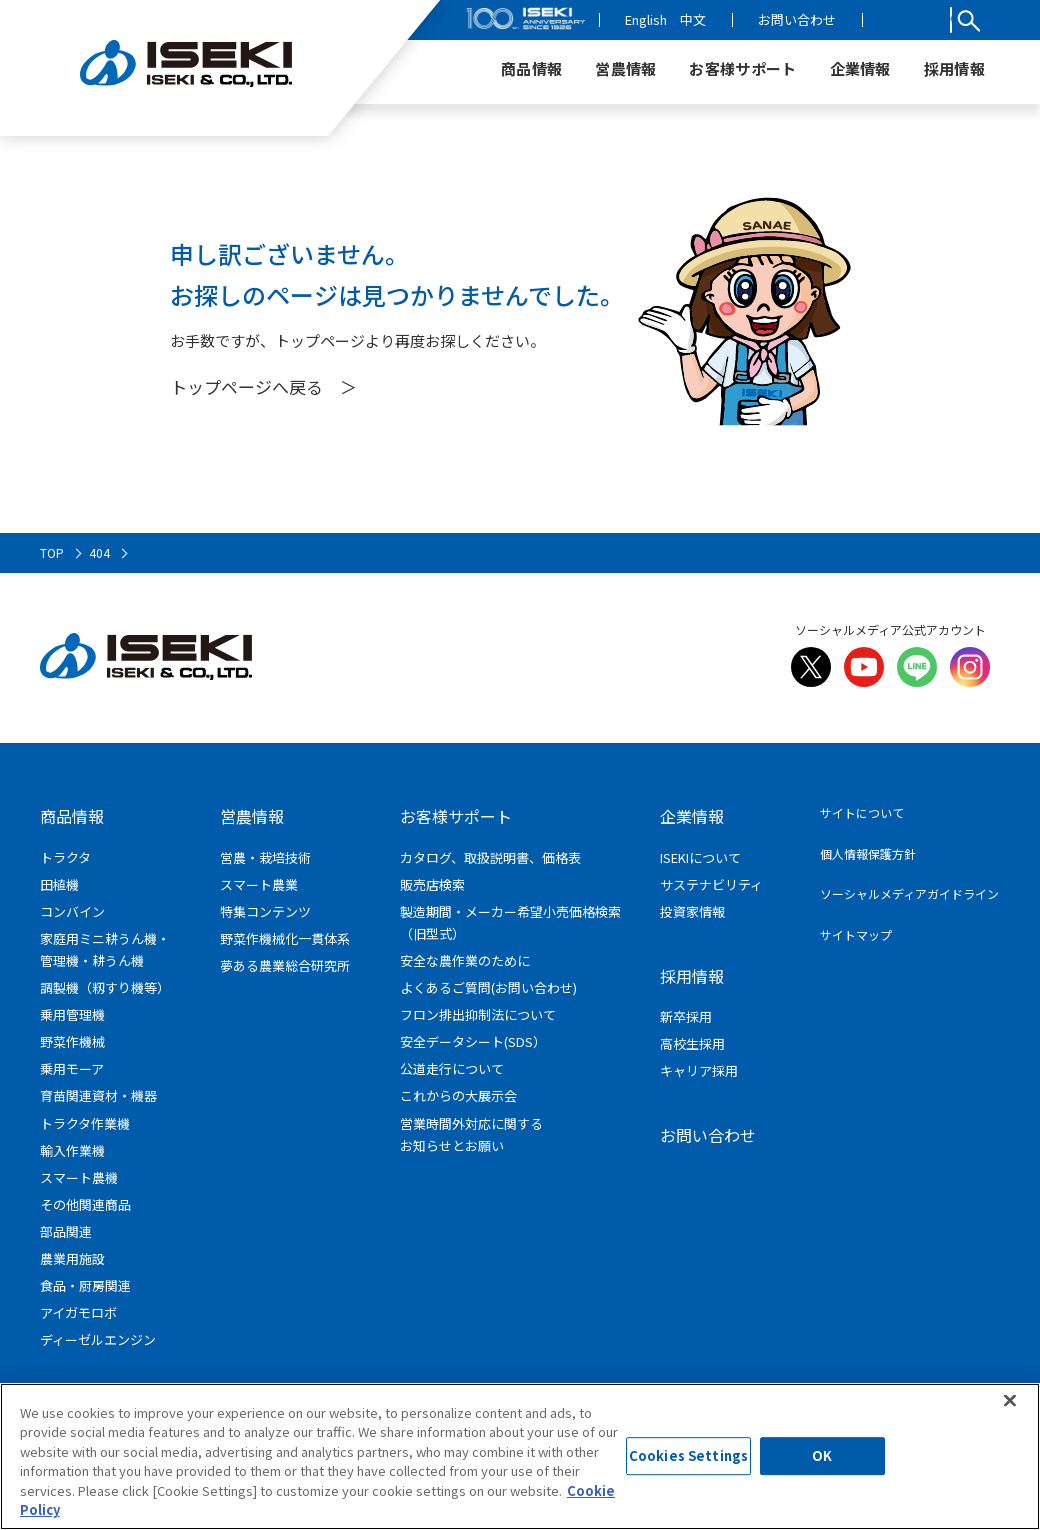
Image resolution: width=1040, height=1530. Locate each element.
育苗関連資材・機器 (98, 1095)
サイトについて (862, 812)
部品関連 (66, 1231)
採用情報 (692, 976)
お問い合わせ (864, 19)
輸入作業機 (72, 1150)
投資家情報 (692, 911)
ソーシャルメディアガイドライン (909, 893)
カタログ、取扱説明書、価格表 (490, 857)
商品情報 (72, 816)
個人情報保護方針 (868, 853)
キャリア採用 (699, 1070)
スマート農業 (259, 884)
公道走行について (452, 1068)
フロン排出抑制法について (478, 1014)
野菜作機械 (72, 1041)
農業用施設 (72, 1258)
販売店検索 (432, 884)
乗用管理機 (72, 1014)
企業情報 (692, 816)
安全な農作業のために (465, 960)
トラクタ (65, 857)
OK (822, 1463)
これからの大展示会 (458, 1095)
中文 (760, 19)
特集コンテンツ (265, 911)
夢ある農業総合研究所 (285, 965)
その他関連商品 (85, 1204)
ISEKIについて (700, 857)
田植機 (59, 884)
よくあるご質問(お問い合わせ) (488, 987)
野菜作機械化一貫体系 (285, 938)
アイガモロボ (78, 1312)
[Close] (1010, 1408)
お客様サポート (456, 816)
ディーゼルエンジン (98, 1339)
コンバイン (72, 911)
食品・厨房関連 (85, 1285)
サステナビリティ (711, 884)
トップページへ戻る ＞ (263, 386)
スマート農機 (79, 1177)
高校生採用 (692, 1043)
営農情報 (252, 816)
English (713, 19)
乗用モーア (72, 1068)
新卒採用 (686, 1016)
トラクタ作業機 (85, 1123)
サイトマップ (856, 934)
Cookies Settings (688, 1463)
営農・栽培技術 (265, 857)
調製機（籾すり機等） (105, 987)
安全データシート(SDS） (473, 1041)
